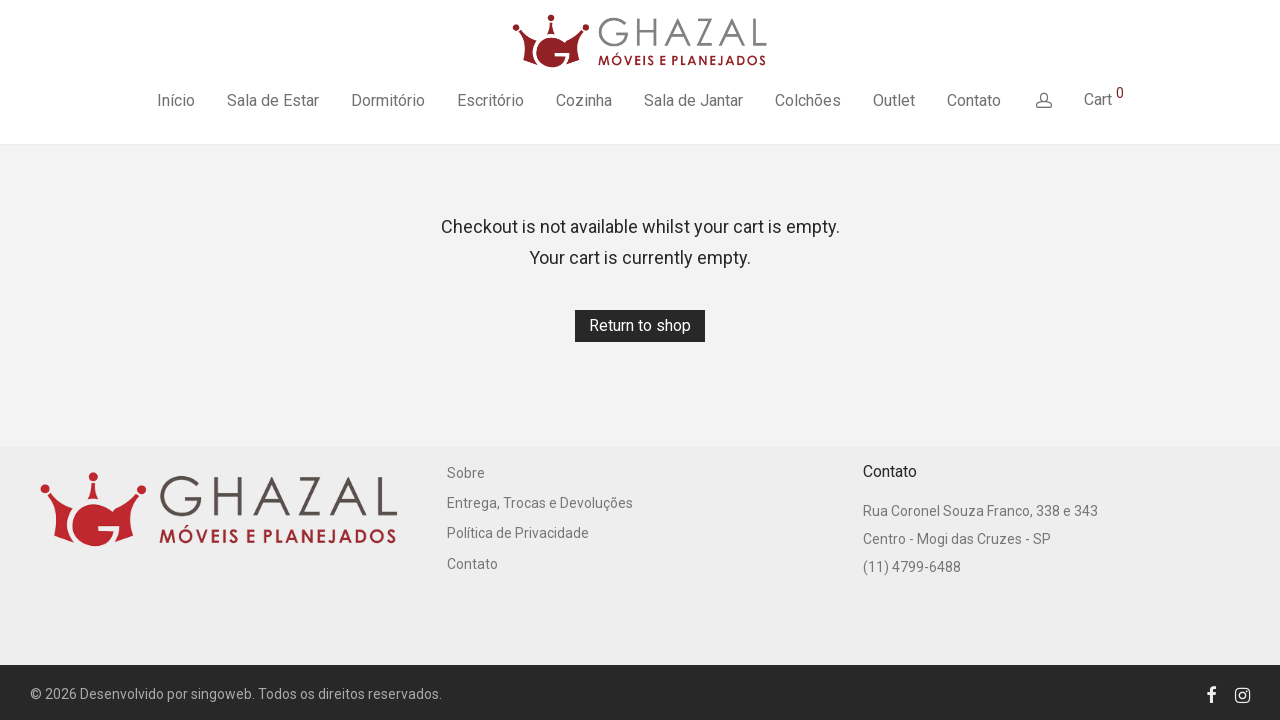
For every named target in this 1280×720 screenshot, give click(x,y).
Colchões (808, 100)
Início (176, 100)
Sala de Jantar (693, 100)
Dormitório (388, 100)
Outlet (894, 100)
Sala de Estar (273, 100)
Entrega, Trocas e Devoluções (540, 503)
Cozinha (584, 100)
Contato (974, 100)
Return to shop (640, 325)
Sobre (466, 473)
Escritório (490, 100)
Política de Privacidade (518, 533)
